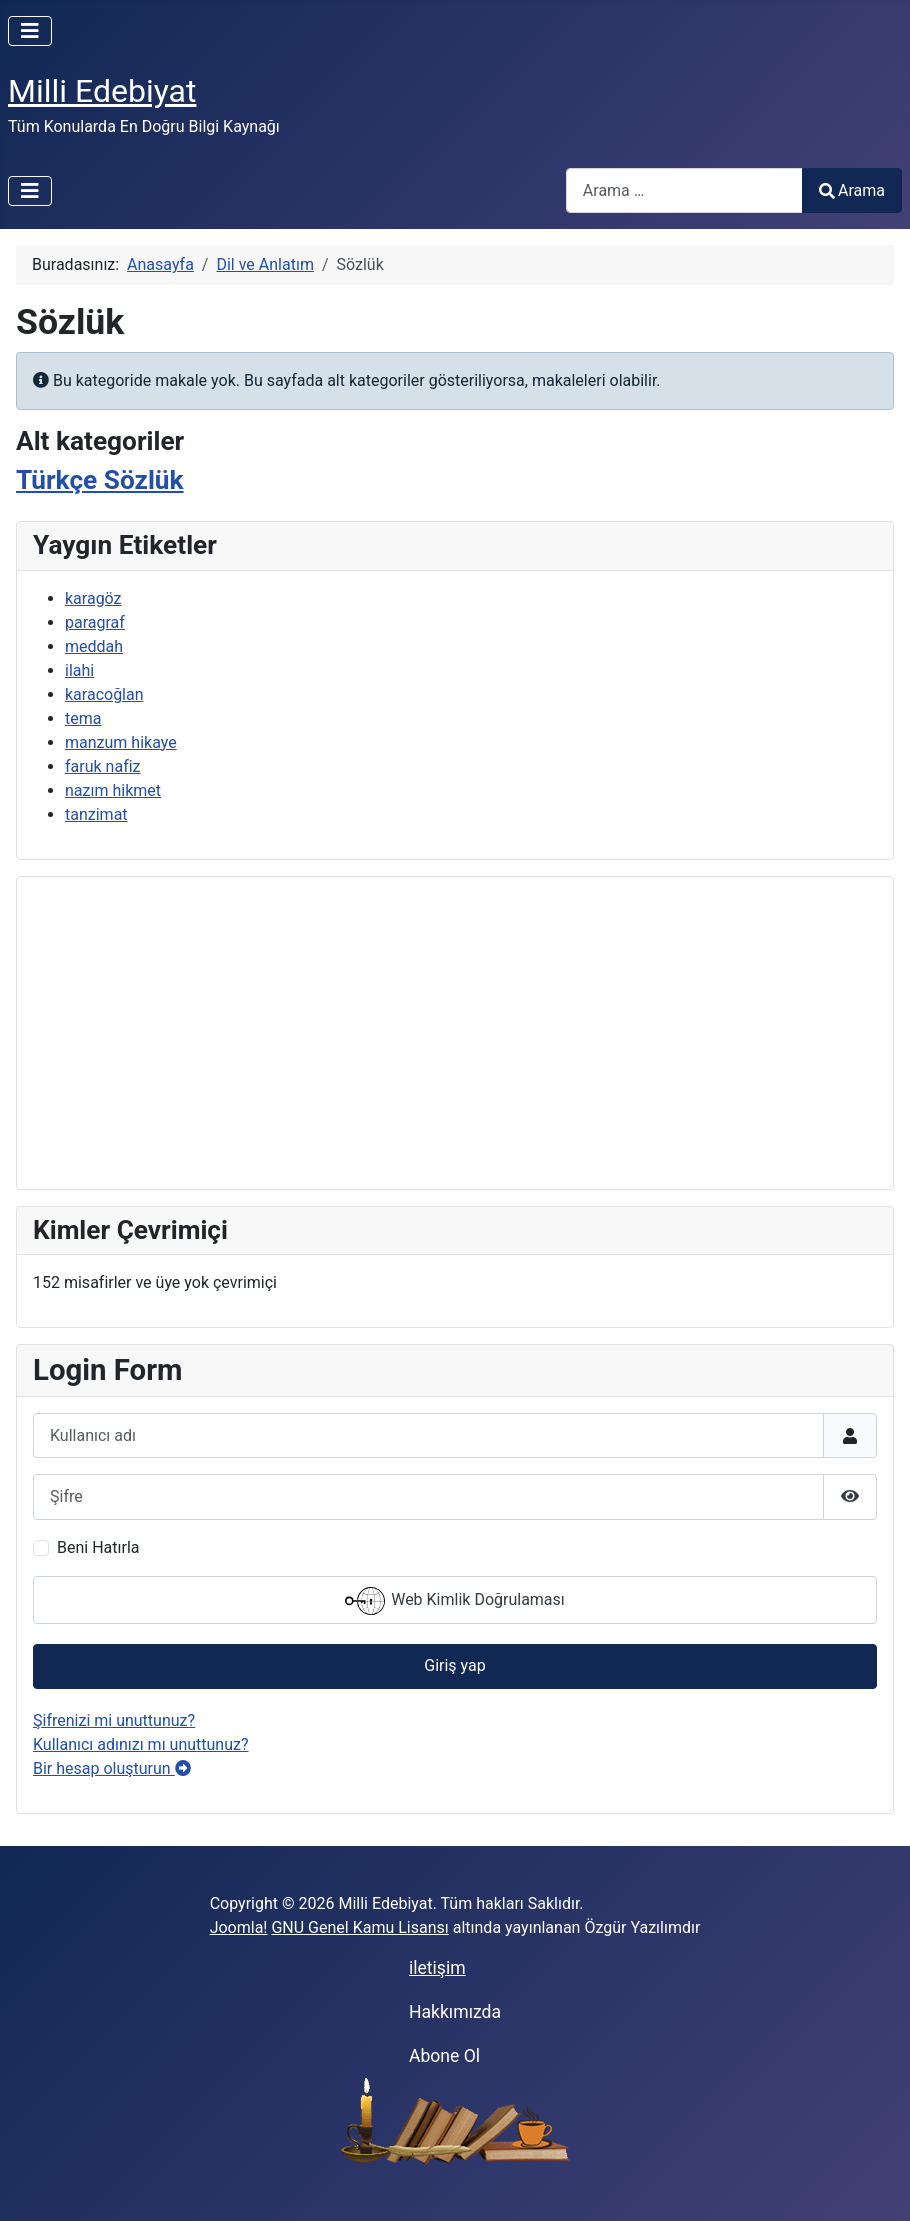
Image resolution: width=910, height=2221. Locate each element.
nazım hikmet (113, 790)
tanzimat (96, 814)
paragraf (95, 622)
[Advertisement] (455, 1033)
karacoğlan (104, 694)
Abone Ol (444, 2056)
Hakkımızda (455, 2012)
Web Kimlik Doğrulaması (455, 1601)
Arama (852, 190)
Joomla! (239, 1927)
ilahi (79, 670)
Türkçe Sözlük (100, 480)
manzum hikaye (121, 742)
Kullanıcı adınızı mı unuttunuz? (141, 1744)
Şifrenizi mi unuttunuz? (114, 1720)
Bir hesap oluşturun (112, 1768)
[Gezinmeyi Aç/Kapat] (30, 31)
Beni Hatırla (98, 1547)
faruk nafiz (103, 766)
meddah (94, 646)
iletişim (437, 1968)
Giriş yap (454, 1665)
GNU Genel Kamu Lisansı (359, 1927)
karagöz (93, 598)
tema (83, 718)
